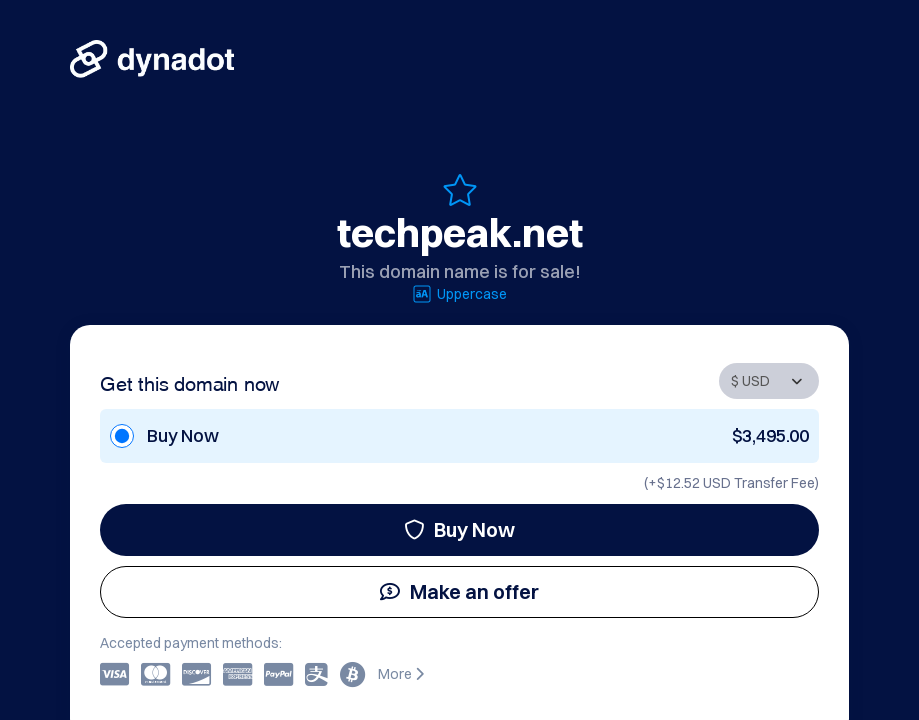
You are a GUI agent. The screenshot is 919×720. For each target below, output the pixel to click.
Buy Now (459, 529)
